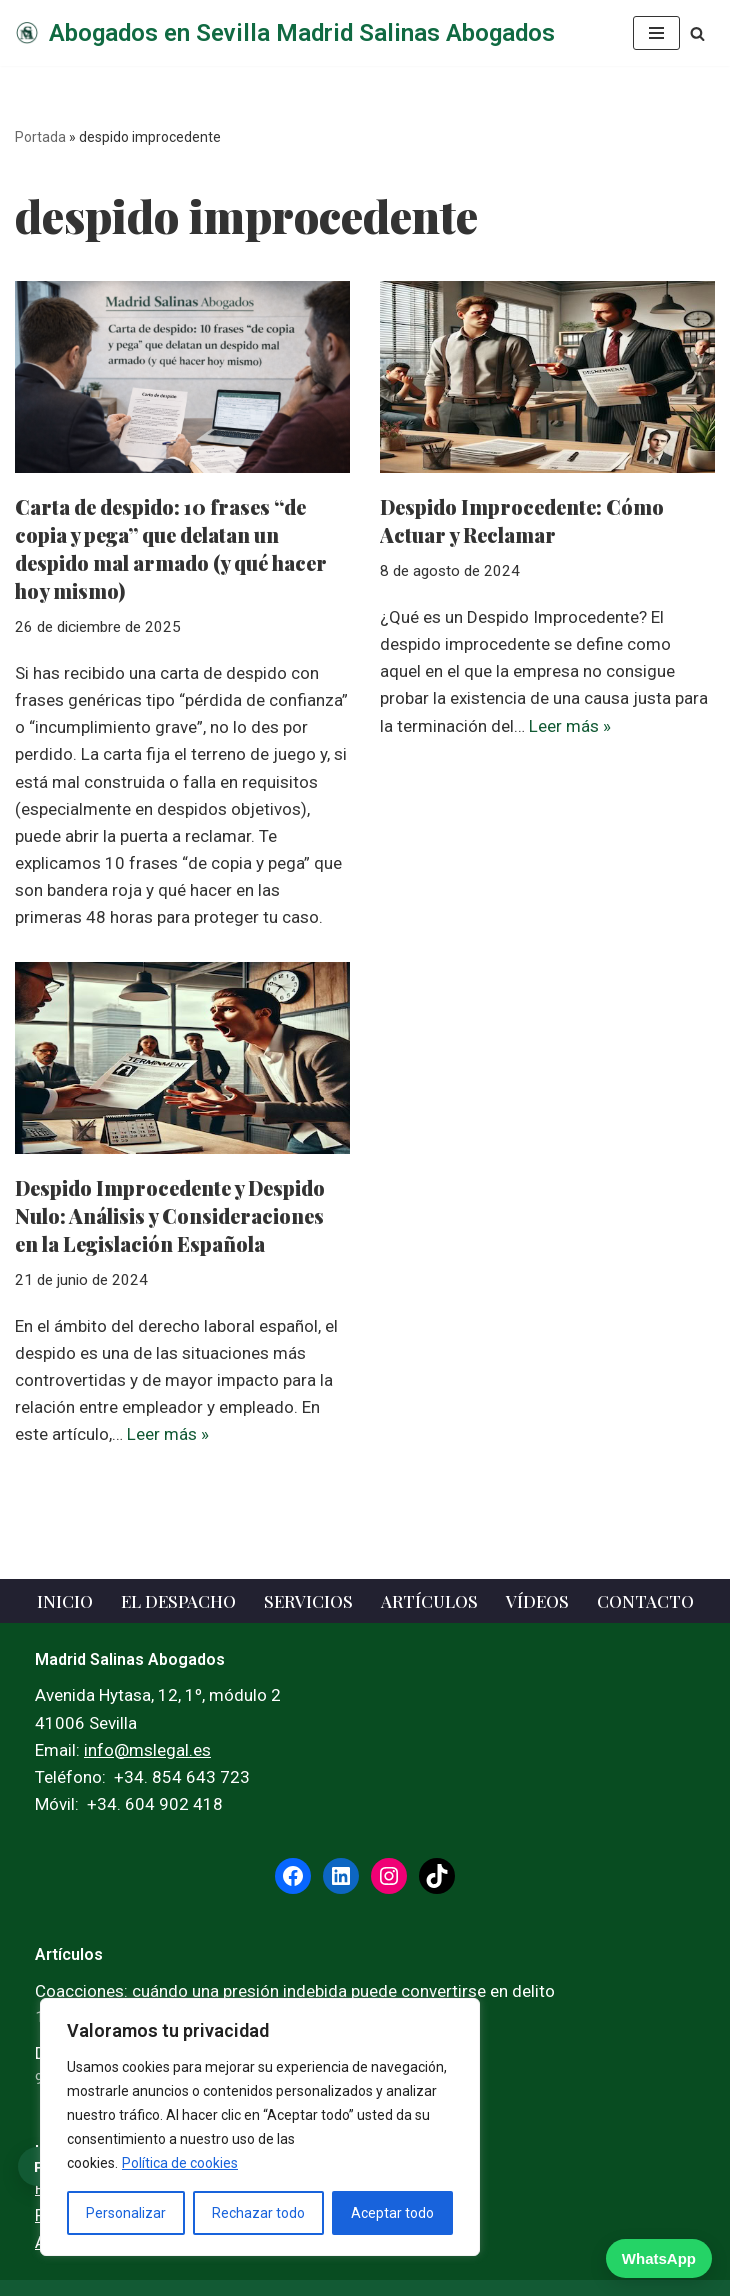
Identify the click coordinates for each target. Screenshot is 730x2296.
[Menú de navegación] (656, 33)
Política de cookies (180, 2163)
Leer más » (570, 726)
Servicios (308, 1601)
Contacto (645, 1601)
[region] (260, 2127)
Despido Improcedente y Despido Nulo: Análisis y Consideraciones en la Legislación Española (170, 1215)
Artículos (429, 1601)
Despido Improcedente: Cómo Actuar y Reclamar (522, 520)
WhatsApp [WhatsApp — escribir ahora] (659, 2258)
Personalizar (126, 2213)
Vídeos (537, 1601)
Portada (40, 137)
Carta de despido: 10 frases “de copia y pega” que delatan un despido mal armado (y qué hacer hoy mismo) (171, 548)
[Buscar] (697, 33)
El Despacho (178, 1601)
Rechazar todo (258, 2213)
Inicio (65, 1601)
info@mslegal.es (147, 1750)
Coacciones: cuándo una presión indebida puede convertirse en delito (295, 1991)
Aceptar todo (392, 2213)
